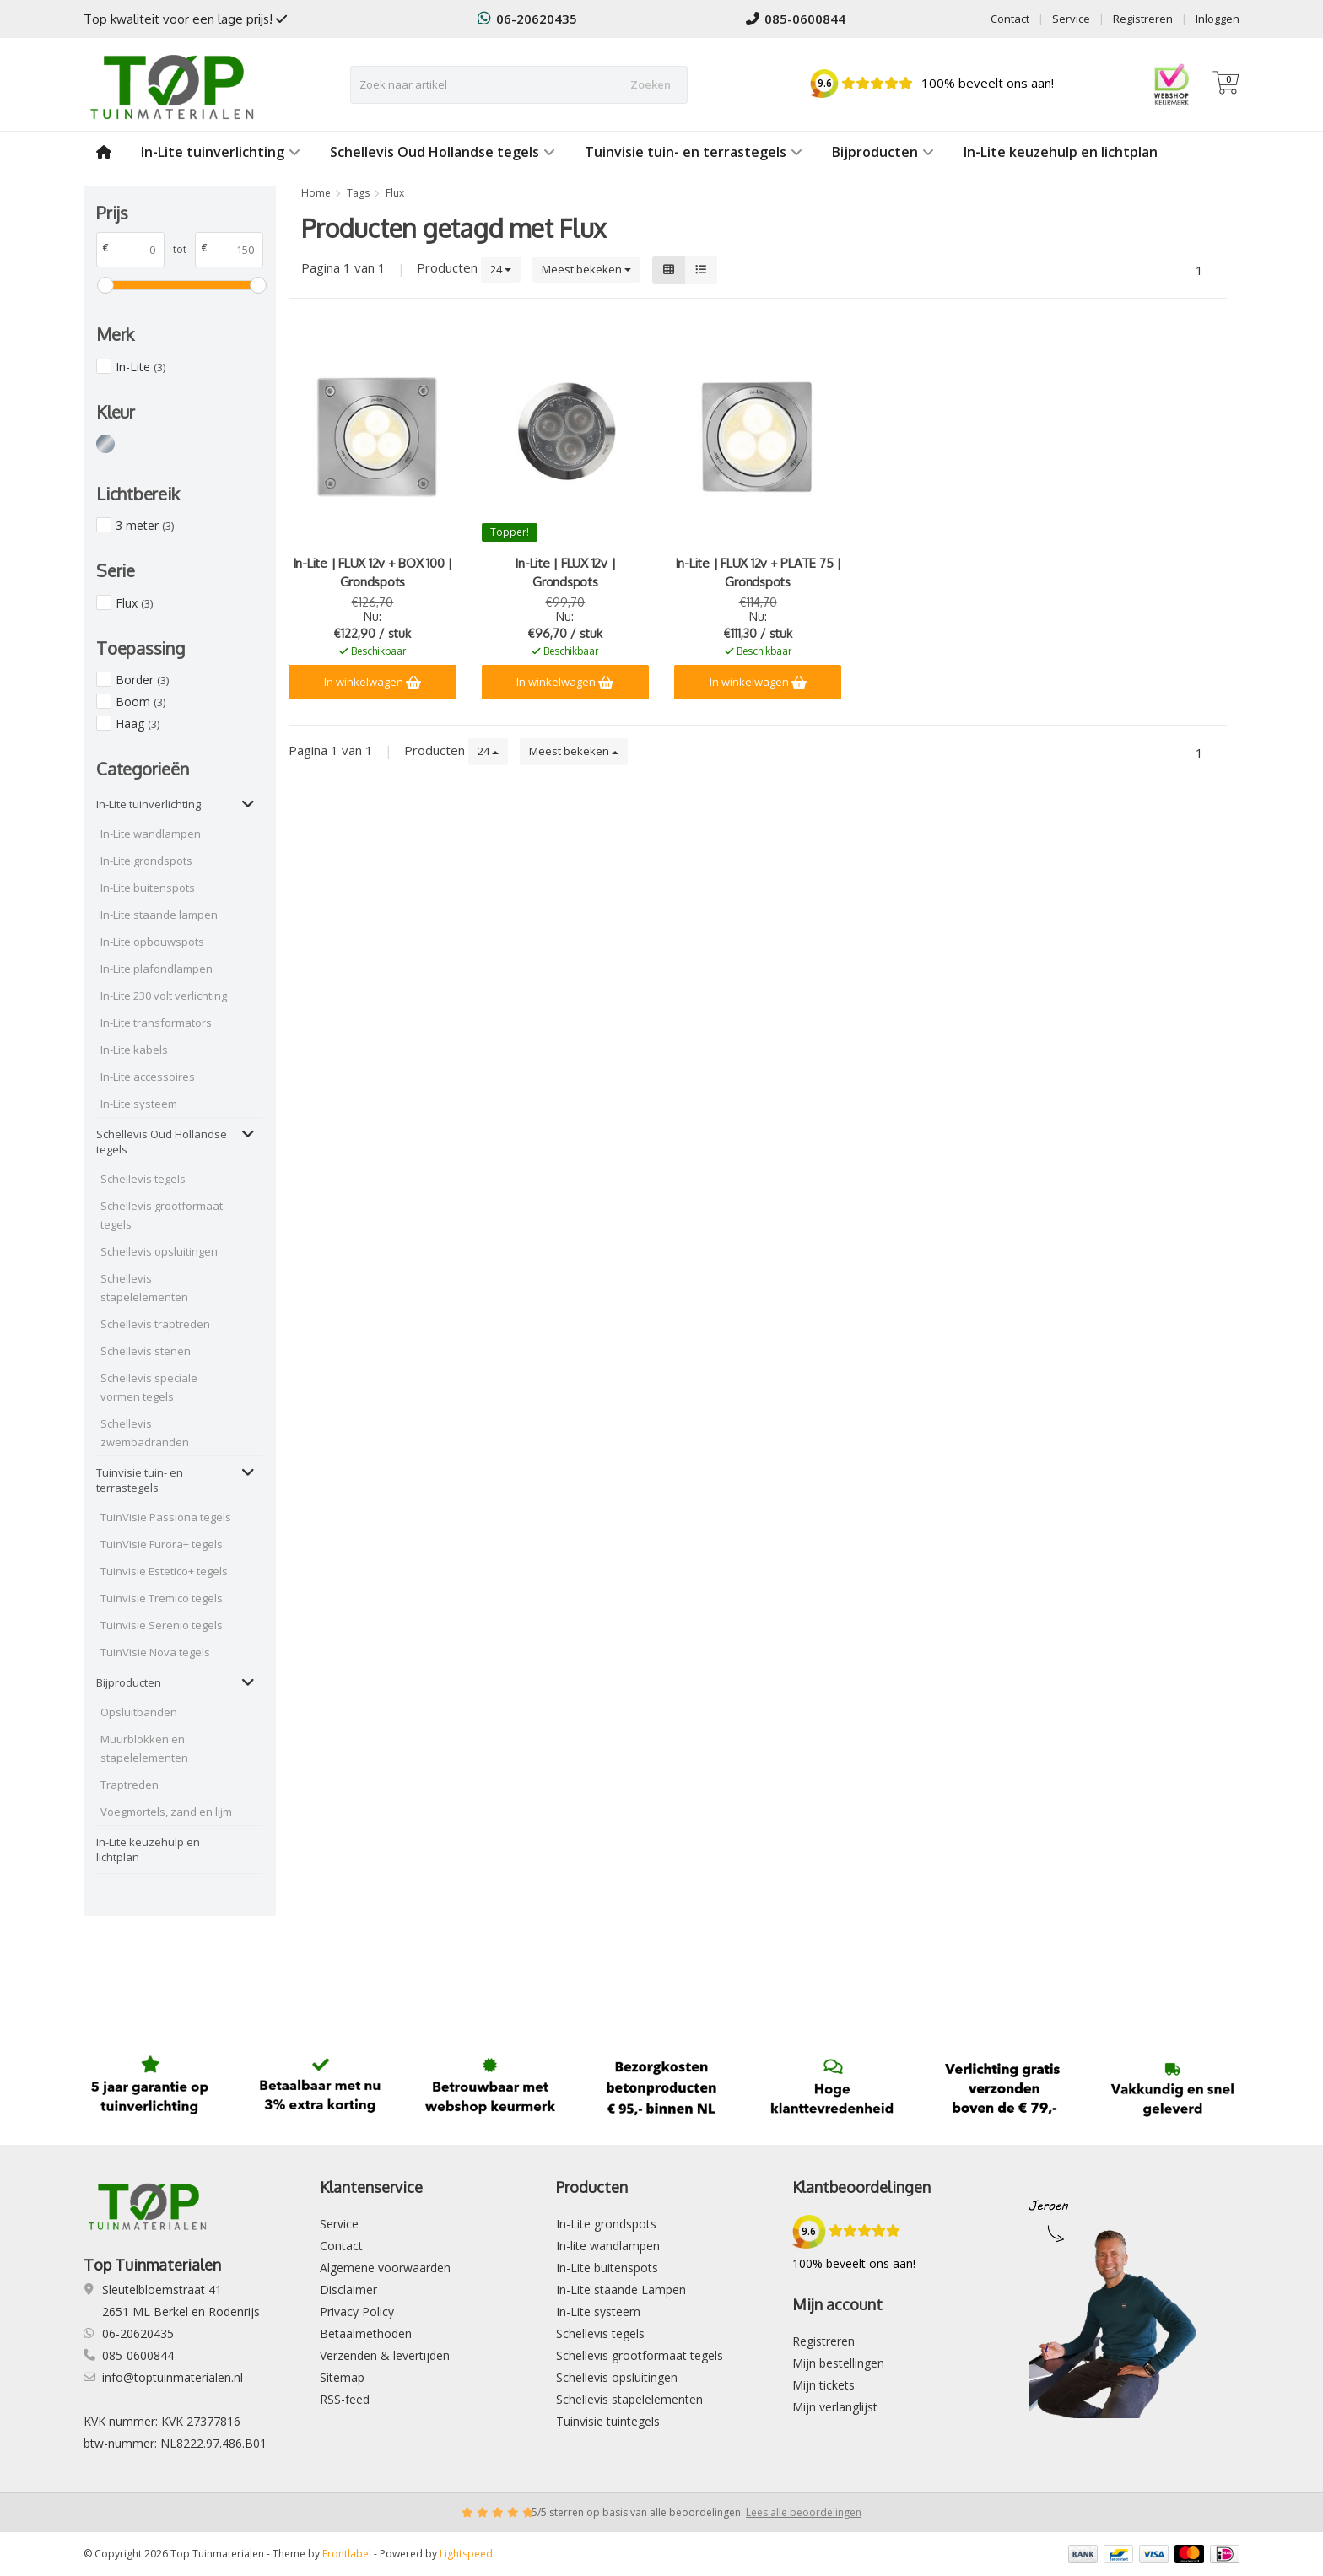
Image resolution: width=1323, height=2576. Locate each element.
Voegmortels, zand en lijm (166, 1811)
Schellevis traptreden (155, 1323)
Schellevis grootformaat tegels (161, 1215)
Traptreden (129, 1784)
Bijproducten (883, 152)
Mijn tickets (823, 2385)
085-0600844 (795, 18)
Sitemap (342, 2377)
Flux (134, 603)
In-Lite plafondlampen (156, 968)
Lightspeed (466, 2553)
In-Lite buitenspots (147, 887)
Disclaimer (348, 2290)
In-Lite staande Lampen (621, 2290)
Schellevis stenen (145, 1350)
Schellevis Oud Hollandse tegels (442, 152)
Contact (1010, 18)
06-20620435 (527, 18)
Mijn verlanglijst (835, 2407)
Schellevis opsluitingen (159, 1251)
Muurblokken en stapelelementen (144, 1748)
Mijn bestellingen (838, 2363)
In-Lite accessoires (147, 1076)
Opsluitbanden (138, 1712)
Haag (137, 724)
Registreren (1143, 18)
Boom (140, 702)
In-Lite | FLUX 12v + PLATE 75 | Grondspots (758, 572)
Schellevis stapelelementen (144, 1287)
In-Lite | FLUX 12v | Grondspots (565, 572)
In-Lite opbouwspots (152, 941)
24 (500, 269)
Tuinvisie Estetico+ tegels (164, 1571)
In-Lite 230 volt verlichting (163, 995)
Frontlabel (346, 2553)
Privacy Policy (357, 2311)
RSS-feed (345, 2399)
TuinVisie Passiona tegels (165, 1517)
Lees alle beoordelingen (803, 2512)
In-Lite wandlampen (150, 833)
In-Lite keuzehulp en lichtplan (1061, 152)
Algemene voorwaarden (385, 2268)
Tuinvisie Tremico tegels (161, 1598)
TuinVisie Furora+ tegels (161, 1544)
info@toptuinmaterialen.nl (172, 2377)
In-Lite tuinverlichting (220, 152)
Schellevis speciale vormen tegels (148, 1387)
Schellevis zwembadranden (144, 1433)
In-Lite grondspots (146, 860)
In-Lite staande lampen (159, 914)
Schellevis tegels (143, 1178)
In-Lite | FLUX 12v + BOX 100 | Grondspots (373, 572)
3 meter (145, 525)
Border (142, 680)
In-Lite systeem (138, 1103)
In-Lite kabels (134, 1049)
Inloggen (1217, 18)
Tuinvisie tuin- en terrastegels (693, 152)
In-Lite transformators (156, 1022)
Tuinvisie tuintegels (608, 2421)
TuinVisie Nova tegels (155, 1652)
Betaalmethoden (366, 2333)
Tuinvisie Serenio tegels (161, 1625)
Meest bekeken (586, 269)
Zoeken (650, 84)
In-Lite (140, 367)
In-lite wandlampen (608, 2246)
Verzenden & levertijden (385, 2355)
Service (1071, 18)
